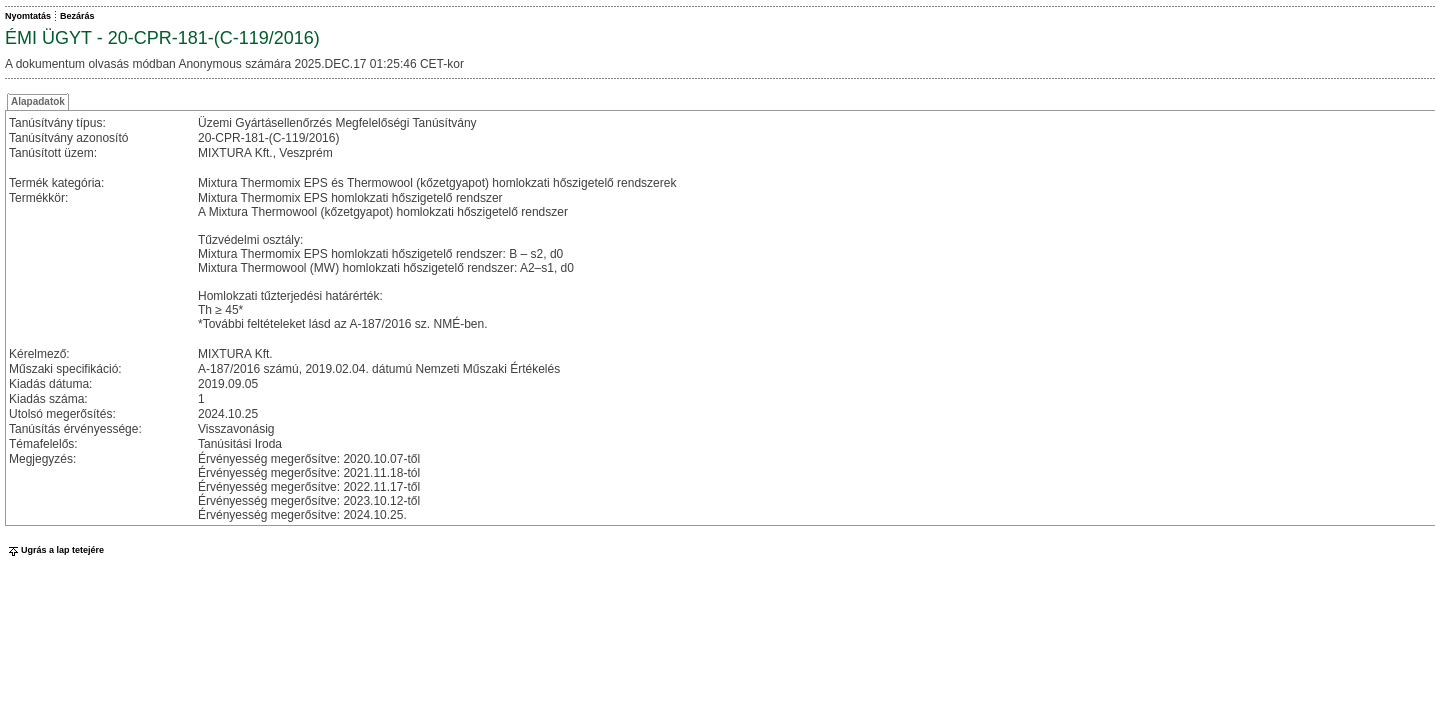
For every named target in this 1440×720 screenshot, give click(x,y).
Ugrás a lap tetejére (54, 550)
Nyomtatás (28, 16)
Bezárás (77, 16)
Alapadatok (38, 101)
